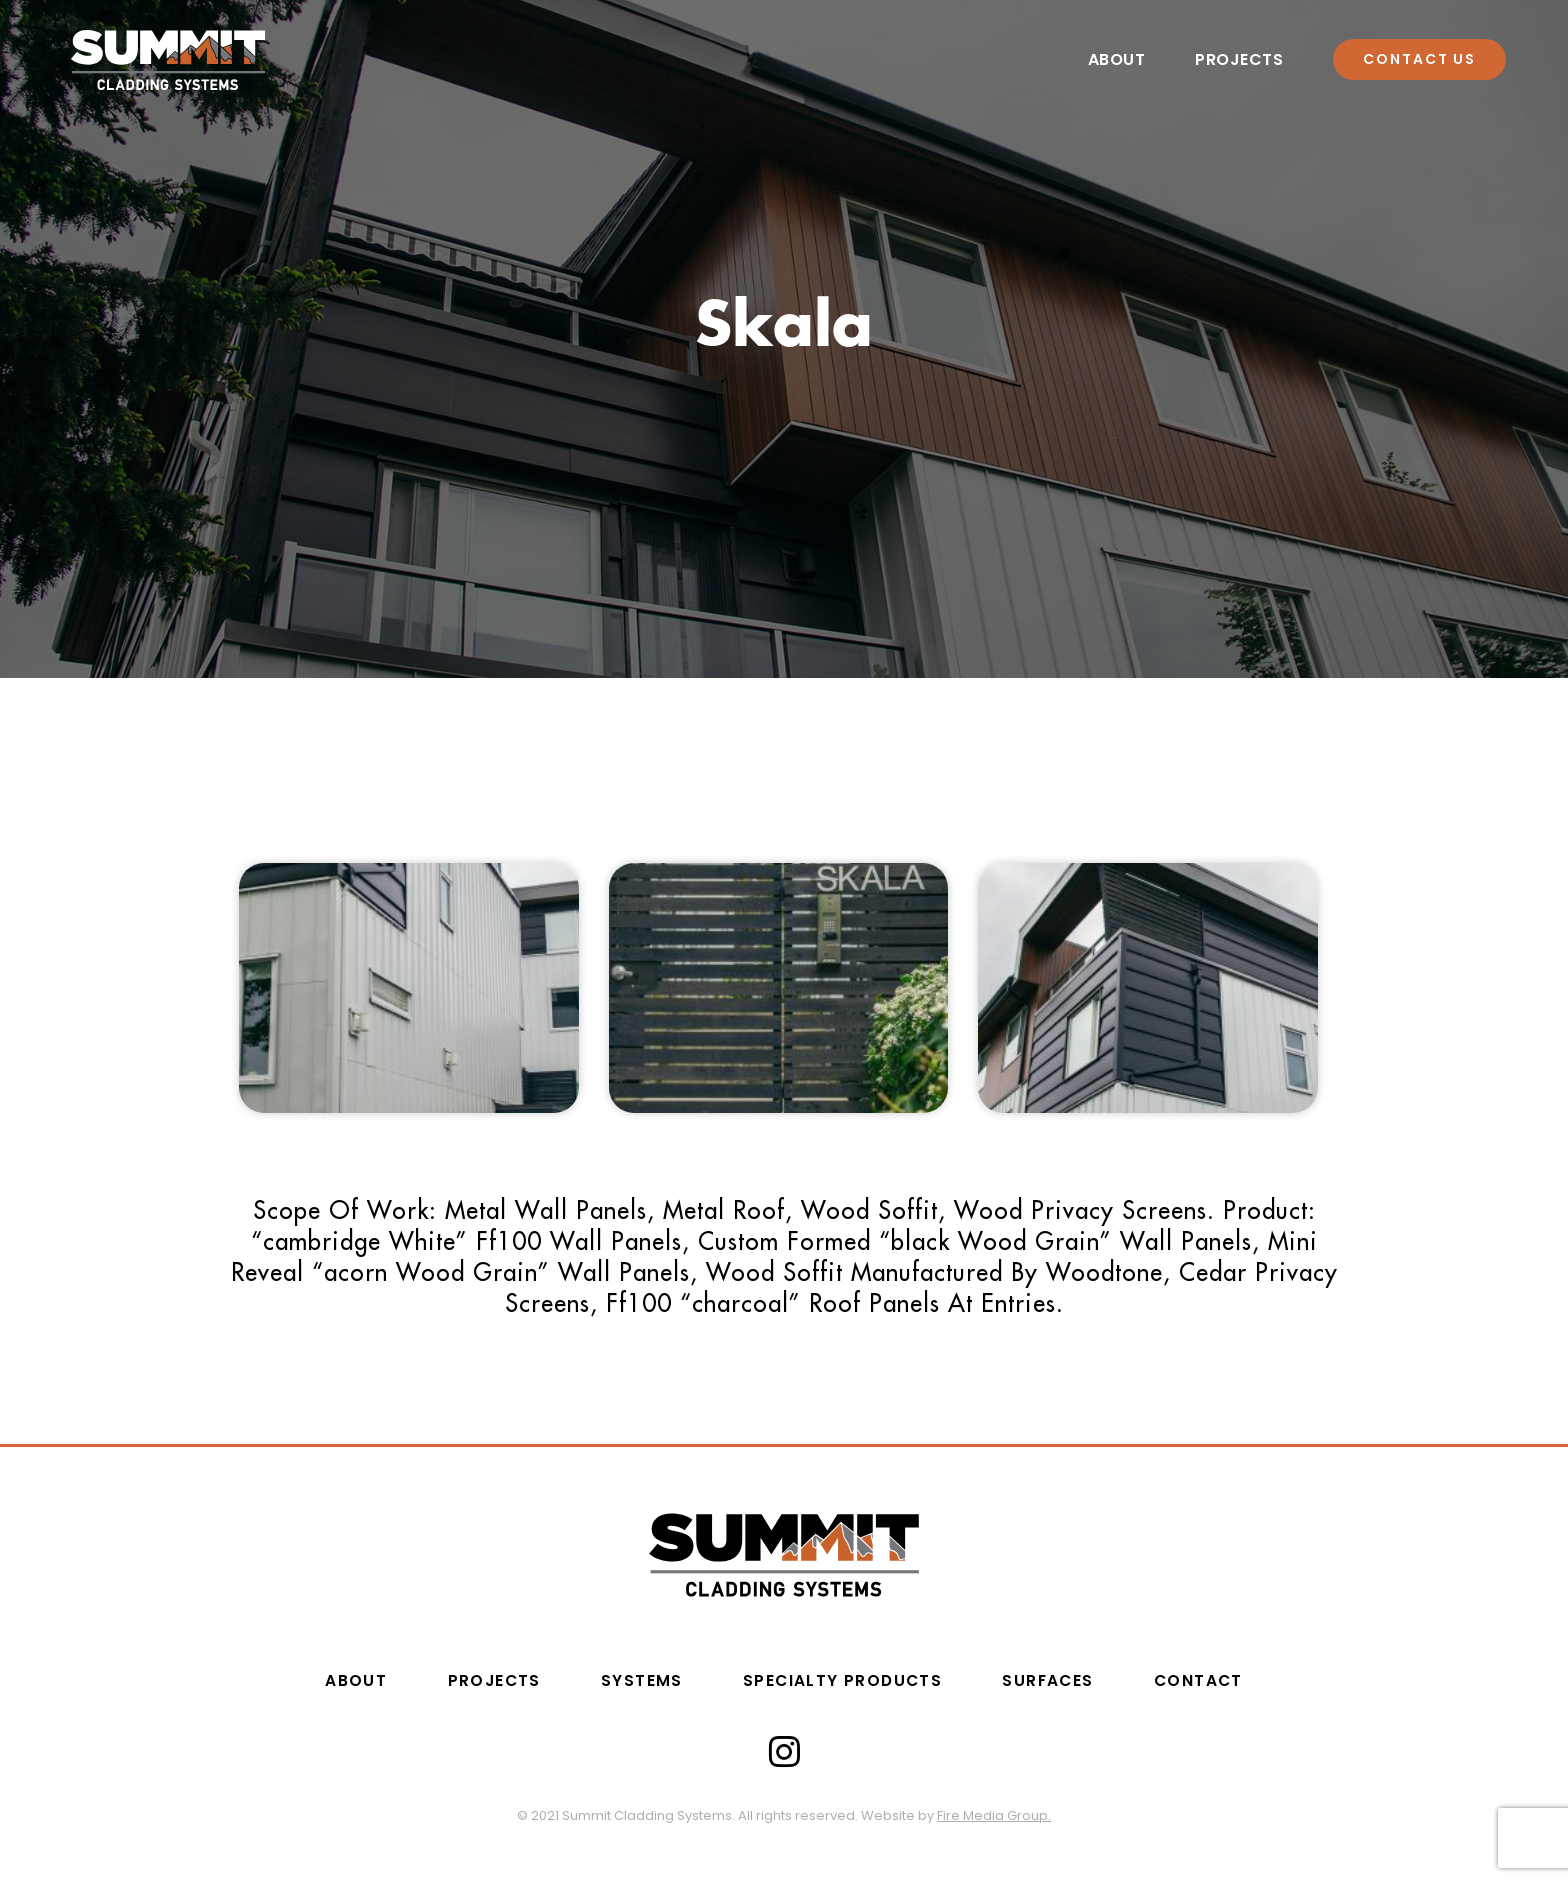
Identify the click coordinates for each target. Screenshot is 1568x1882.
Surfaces (1058, 1681)
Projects (1239, 60)
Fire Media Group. (994, 1815)
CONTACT (1216, 1681)
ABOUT (337, 1681)
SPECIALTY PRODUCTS (844, 1681)
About (1117, 60)
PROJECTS (481, 1681)
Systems (637, 1681)
